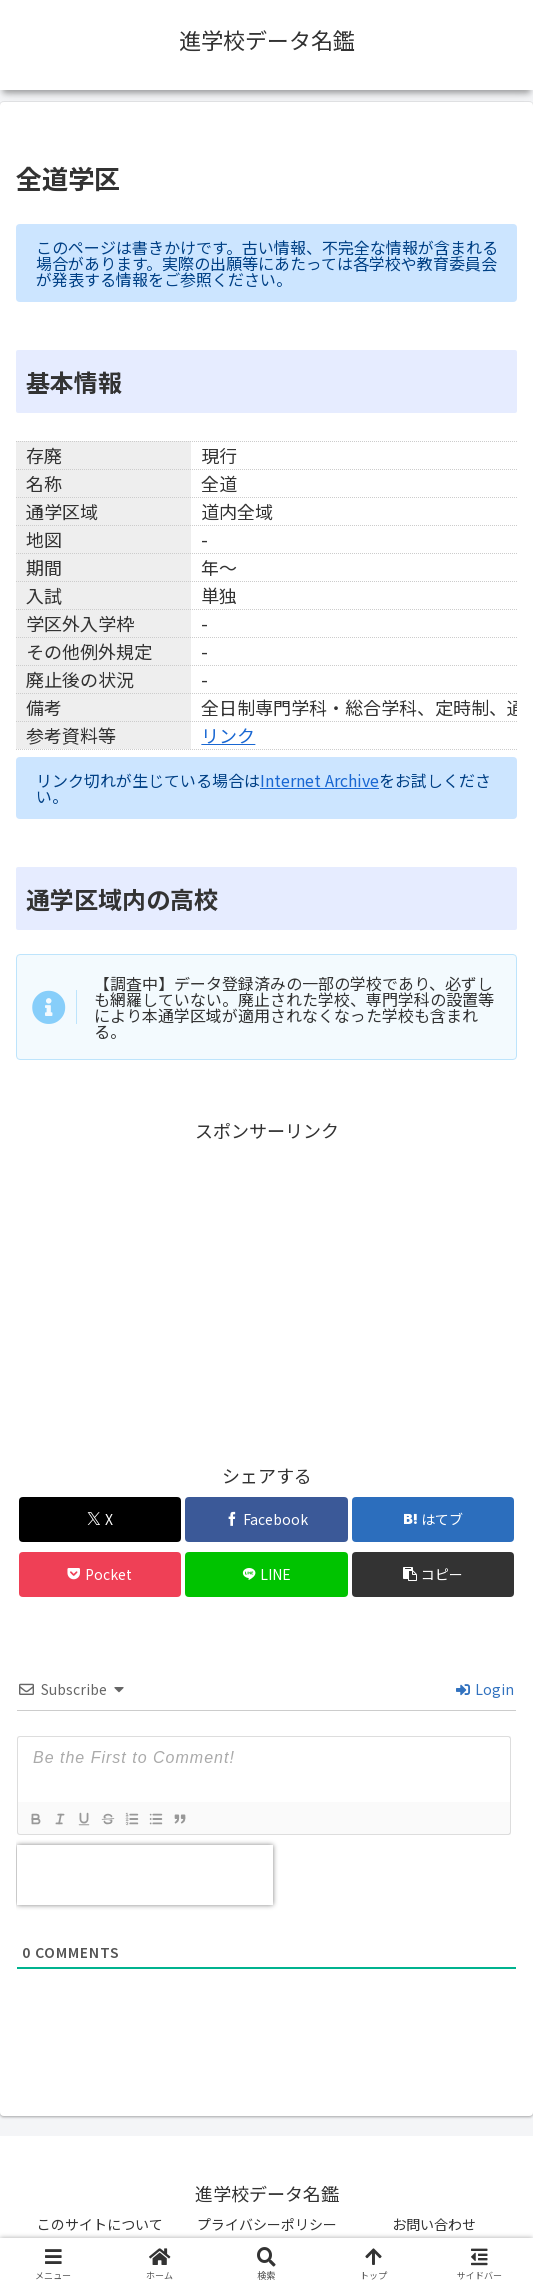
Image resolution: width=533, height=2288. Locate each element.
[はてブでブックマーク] (433, 1519)
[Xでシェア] (100, 1519)
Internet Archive (319, 780)
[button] (433, 1574)
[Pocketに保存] (100, 1574)
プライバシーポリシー (267, 2224)
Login (485, 1689)
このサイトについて (100, 2224)
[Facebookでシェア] (266, 1519)
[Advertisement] (266, 1287)
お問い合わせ (434, 2224)
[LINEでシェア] (266, 1574)
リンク (228, 735)
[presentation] (145, 1875)
